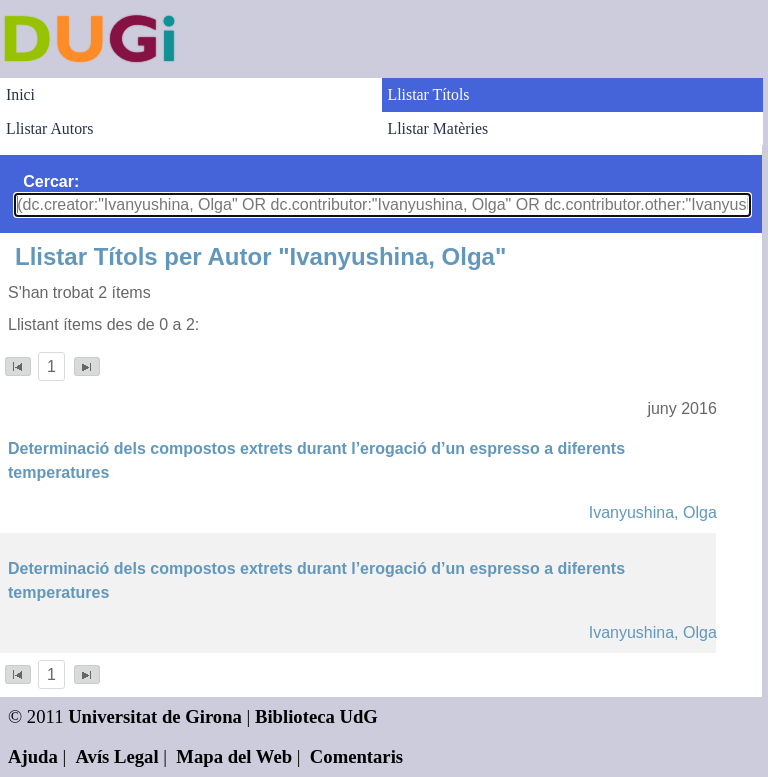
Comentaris (356, 756)
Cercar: (51, 181)
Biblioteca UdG (316, 716)
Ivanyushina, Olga (653, 512)
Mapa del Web (234, 756)
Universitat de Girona (155, 716)
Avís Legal (117, 756)
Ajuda (33, 756)
